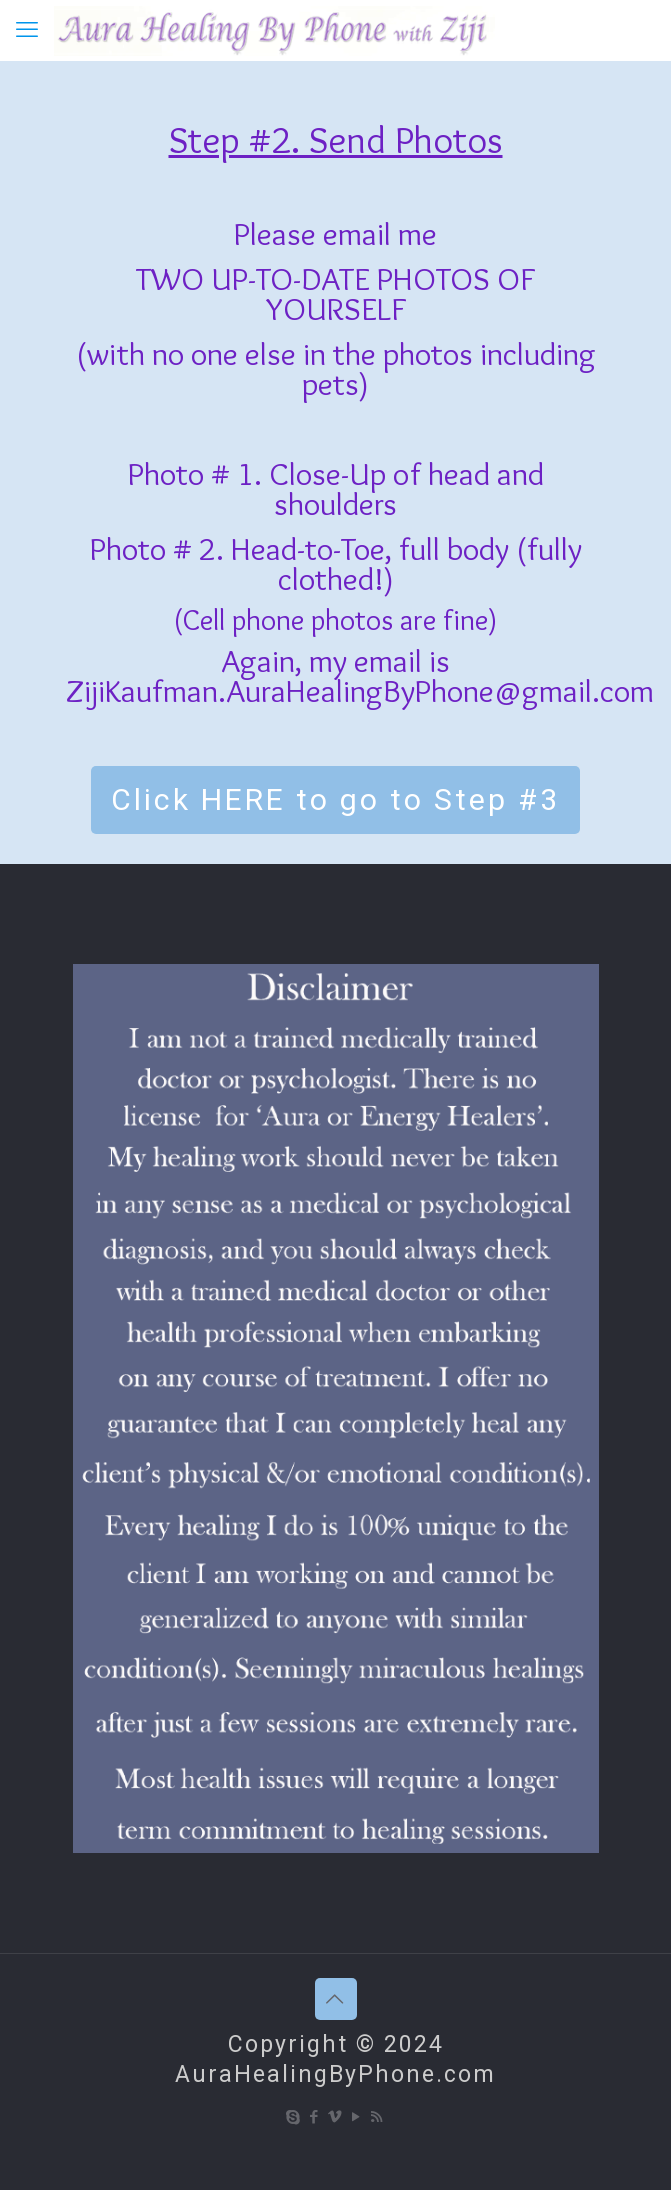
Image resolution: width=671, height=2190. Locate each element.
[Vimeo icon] (335, 2117)
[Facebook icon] (314, 2117)
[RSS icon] (377, 2117)
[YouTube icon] (356, 2117)
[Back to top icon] (336, 1999)
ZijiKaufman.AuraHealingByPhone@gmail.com (360, 690)
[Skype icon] (293, 2117)
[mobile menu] (27, 30)
